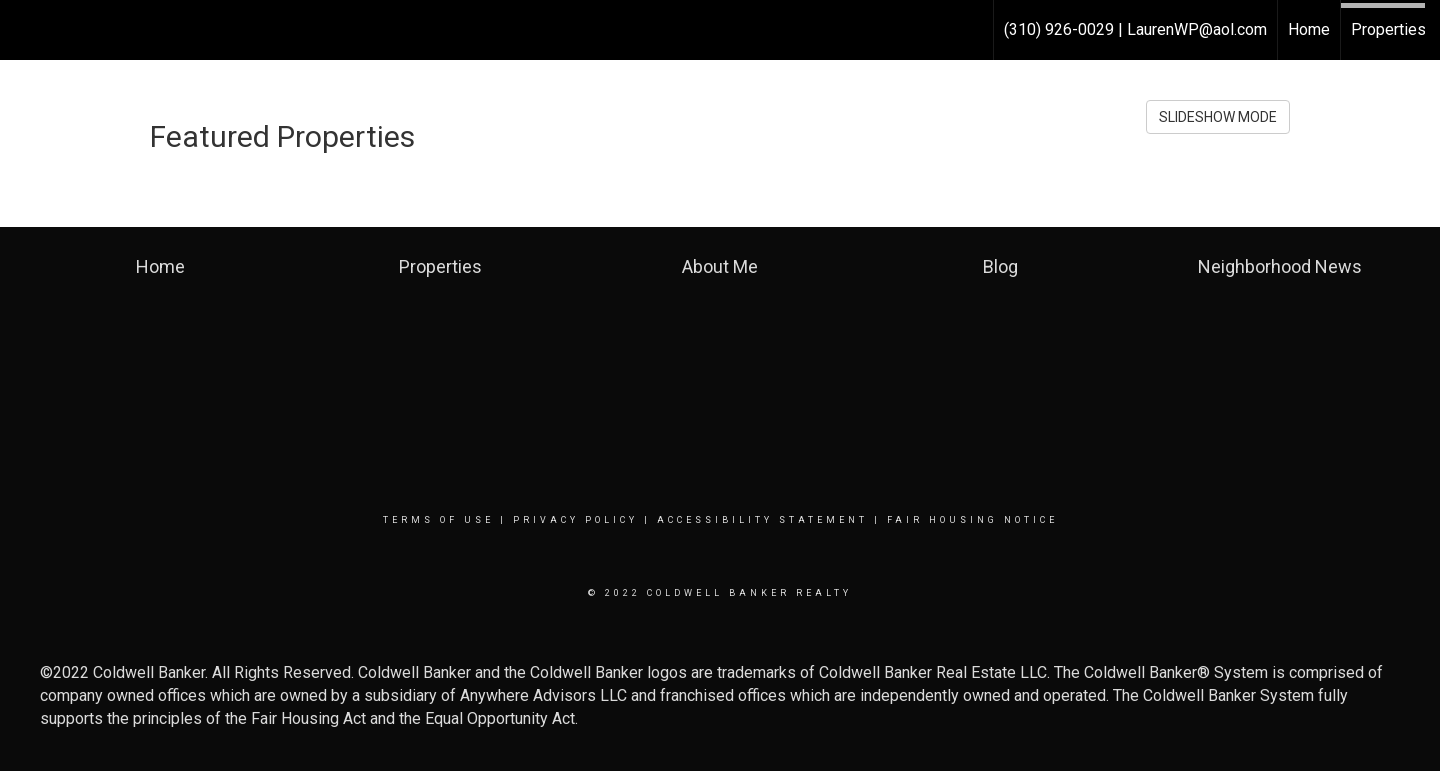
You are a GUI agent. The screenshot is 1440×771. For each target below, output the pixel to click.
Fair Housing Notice (972, 520)
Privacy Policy (575, 520)
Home (1309, 29)
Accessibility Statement (762, 520)
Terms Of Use (438, 520)
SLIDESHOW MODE (1218, 117)
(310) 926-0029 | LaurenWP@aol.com (1135, 29)
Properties (1388, 29)
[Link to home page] (25, 30)
